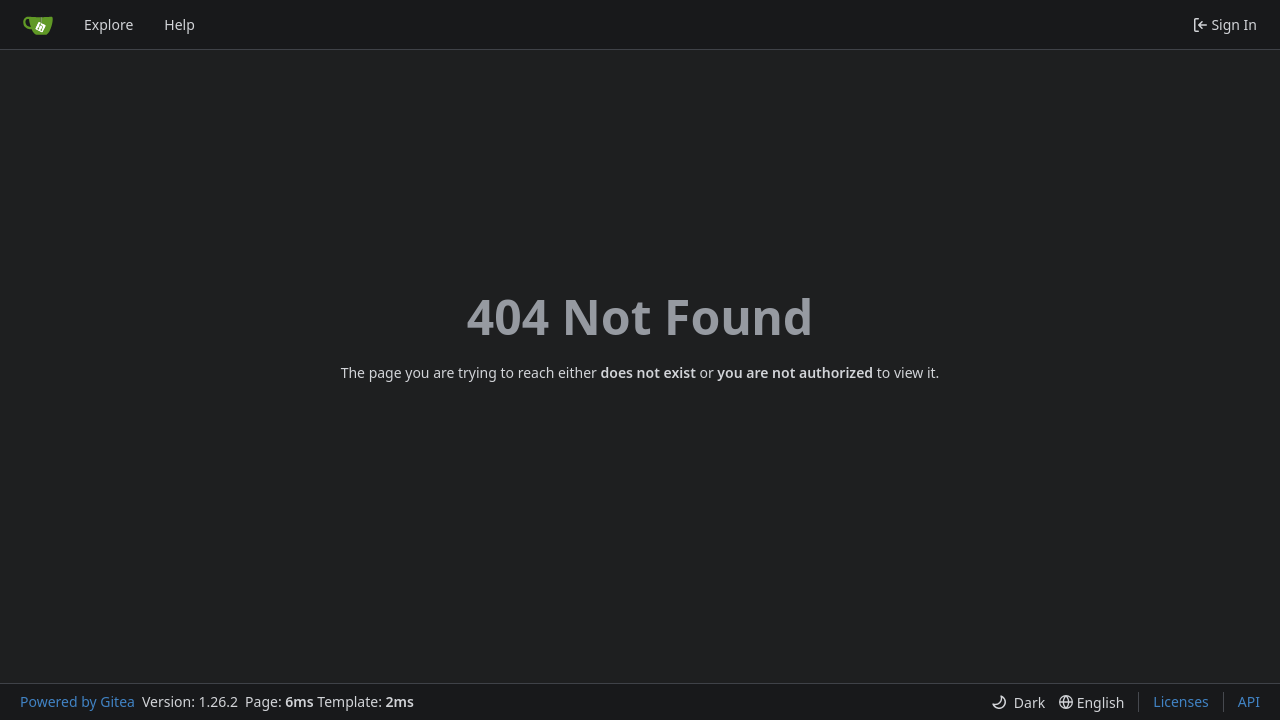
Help (179, 24)
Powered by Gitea (77, 701)
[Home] (38, 25)
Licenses (1181, 701)
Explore (108, 24)
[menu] (1018, 702)
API (1249, 701)
